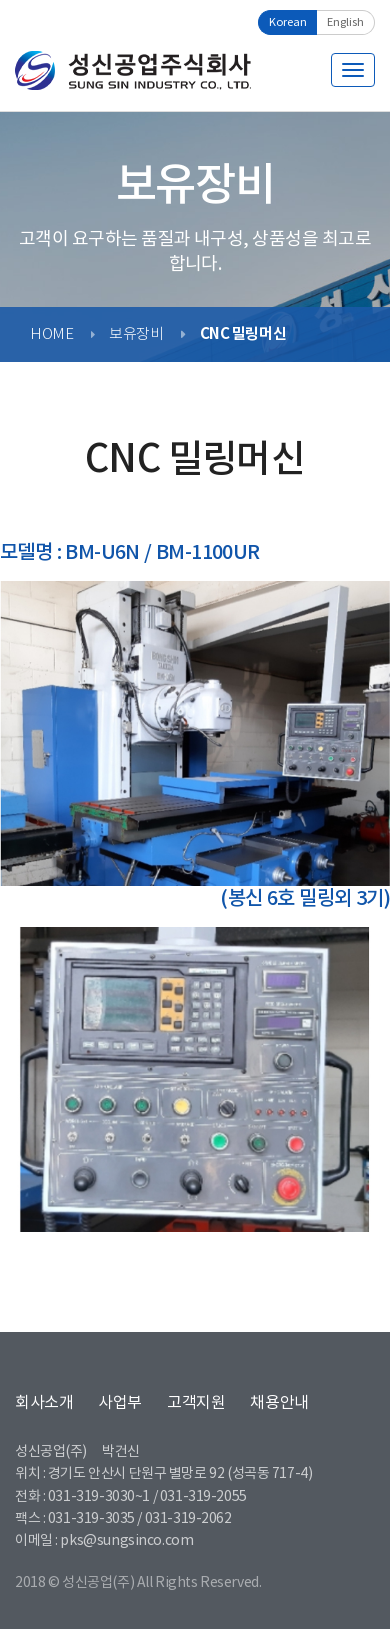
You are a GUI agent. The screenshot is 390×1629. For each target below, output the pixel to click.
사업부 (120, 1403)
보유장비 (136, 334)
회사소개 (44, 1403)
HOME (51, 334)
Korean (288, 22)
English (345, 22)
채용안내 (279, 1403)
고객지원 (196, 1403)
